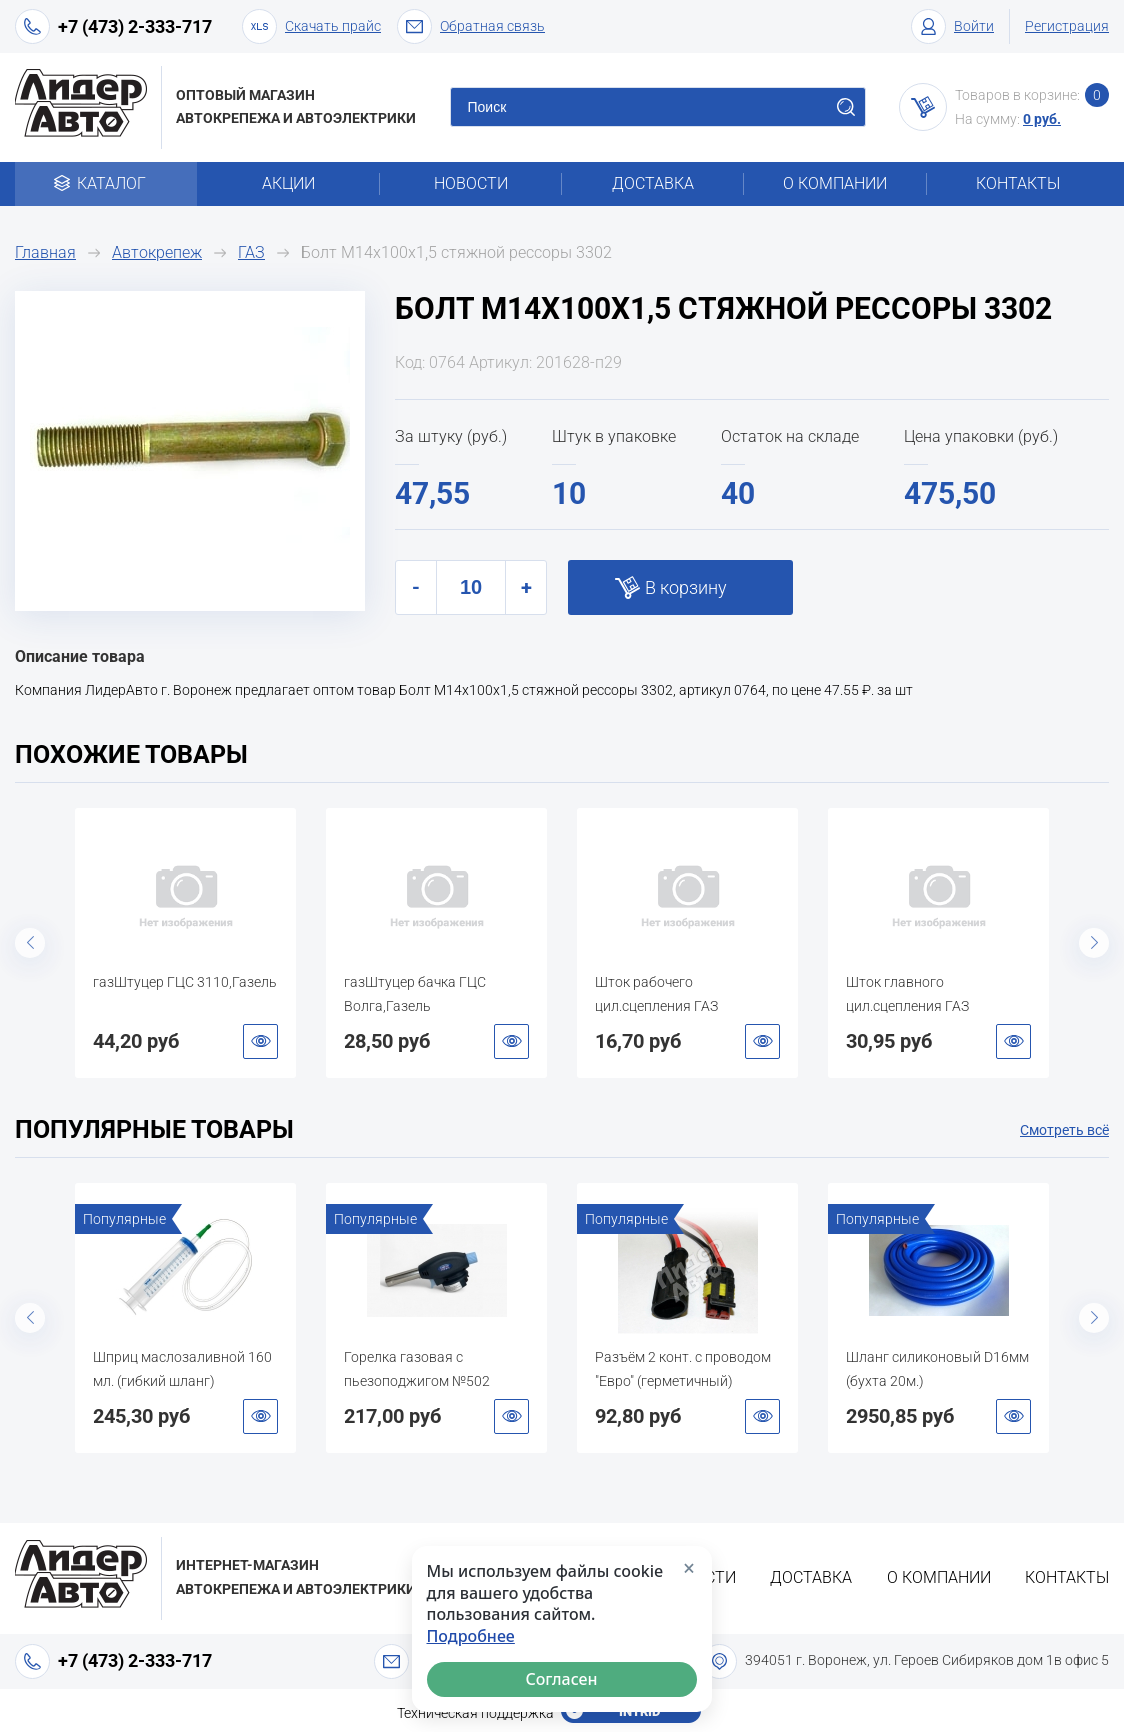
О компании (835, 183)
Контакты (1018, 183)
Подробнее (471, 1636)
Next (1094, 943)
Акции (288, 183)
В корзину (686, 587)
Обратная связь (471, 26)
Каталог (106, 183)
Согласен (562, 1679)
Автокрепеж (157, 252)
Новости (471, 183)
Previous (30, 943)
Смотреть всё (1064, 1130)
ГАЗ (251, 252)
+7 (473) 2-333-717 (135, 26)
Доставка (653, 183)
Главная (45, 252)
